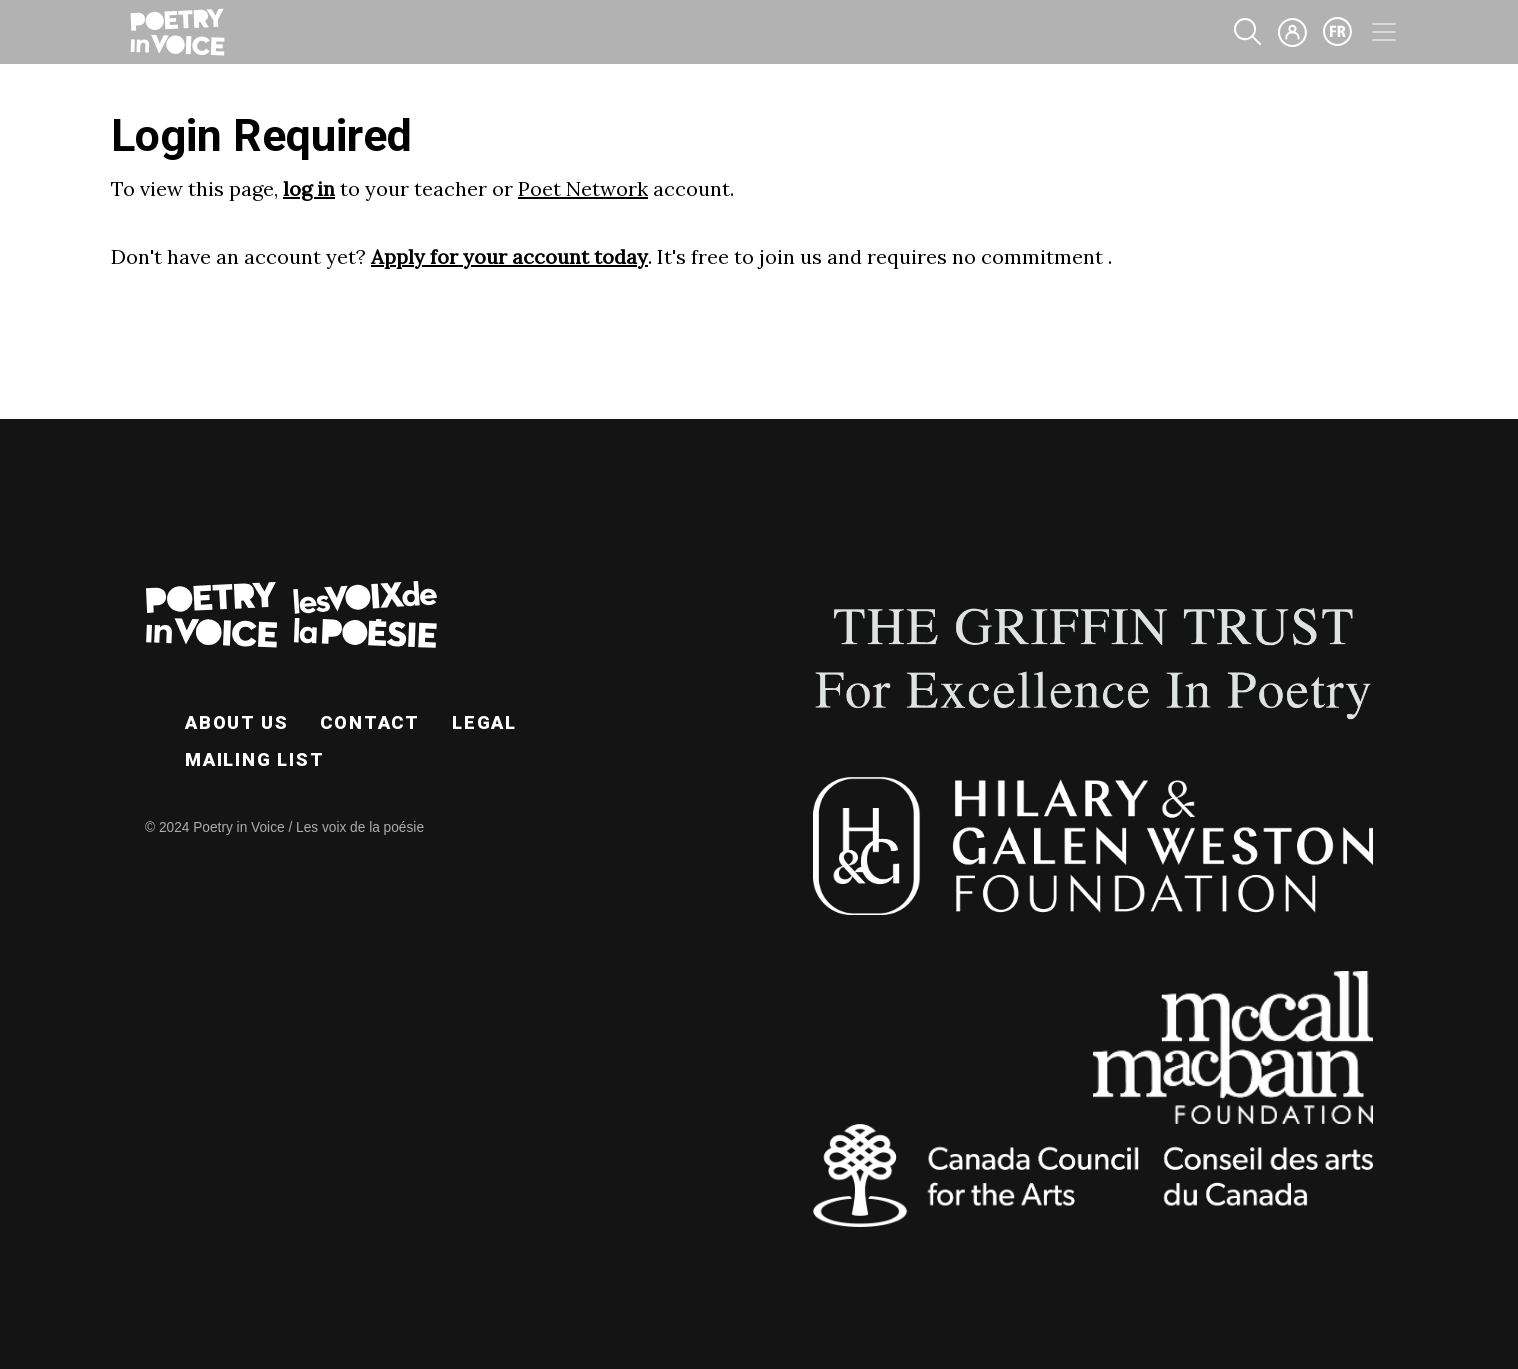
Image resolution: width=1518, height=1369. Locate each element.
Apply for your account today (509, 256)
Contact (370, 722)
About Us (236, 722)
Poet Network (583, 188)
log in (309, 188)
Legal (484, 722)
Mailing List (255, 759)
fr (1338, 32)
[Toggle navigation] (1384, 32)
